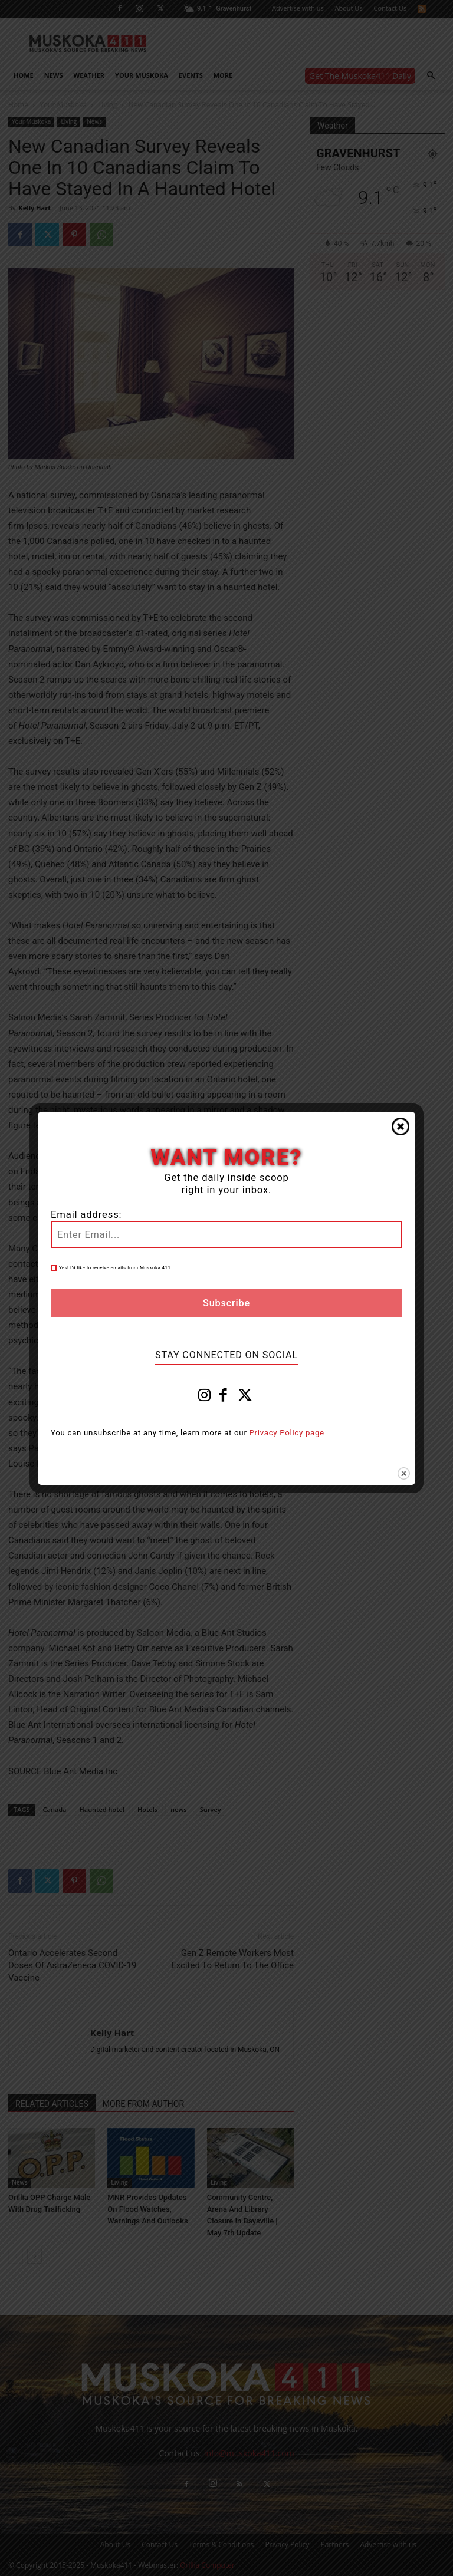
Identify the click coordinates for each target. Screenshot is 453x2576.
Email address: (86, 1214)
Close (400, 1126)
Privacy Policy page (287, 1432)
